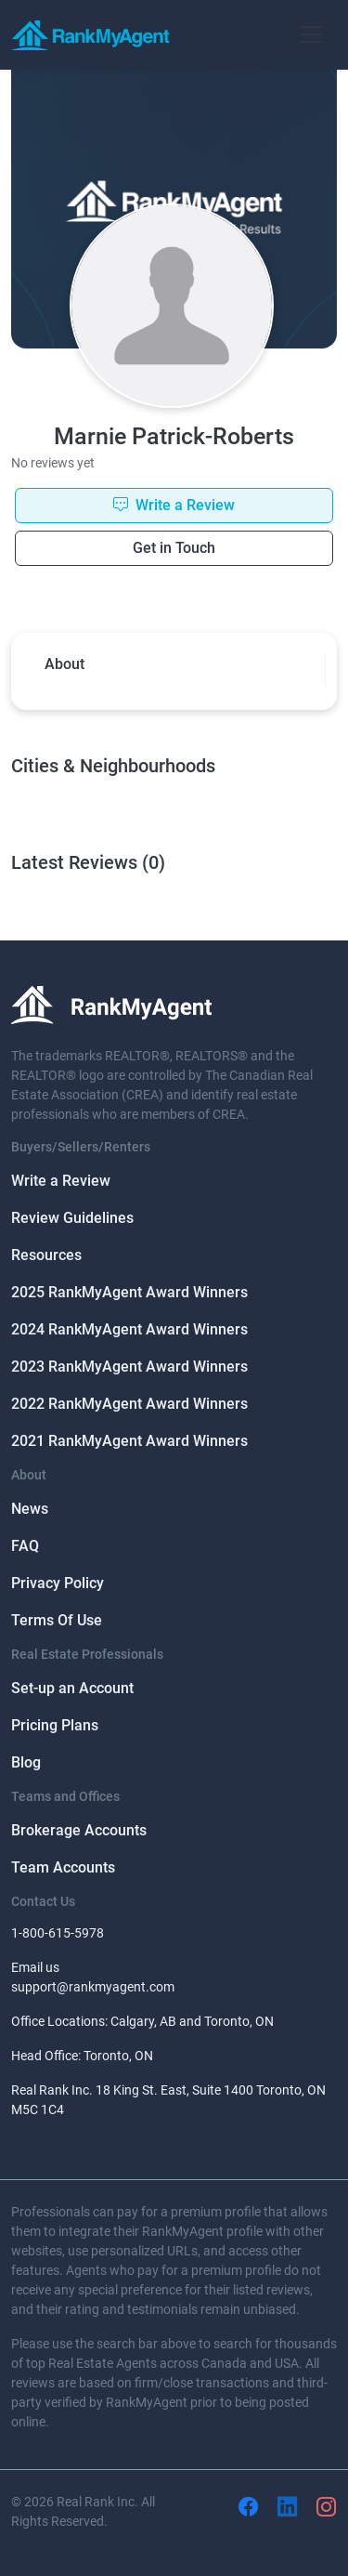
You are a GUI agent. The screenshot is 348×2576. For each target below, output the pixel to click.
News (29, 1509)
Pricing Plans (54, 1725)
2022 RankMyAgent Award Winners (129, 1404)
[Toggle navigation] (311, 34)
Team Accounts (63, 1867)
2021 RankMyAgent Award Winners (129, 1441)
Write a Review (60, 1180)
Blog (26, 1762)
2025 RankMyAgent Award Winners (129, 1292)
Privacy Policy (57, 1583)
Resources (46, 1255)
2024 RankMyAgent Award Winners (129, 1329)
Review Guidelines (72, 1218)
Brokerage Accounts (79, 1830)
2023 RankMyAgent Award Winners (129, 1366)
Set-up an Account (72, 1688)
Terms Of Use (56, 1620)
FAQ (25, 1546)
